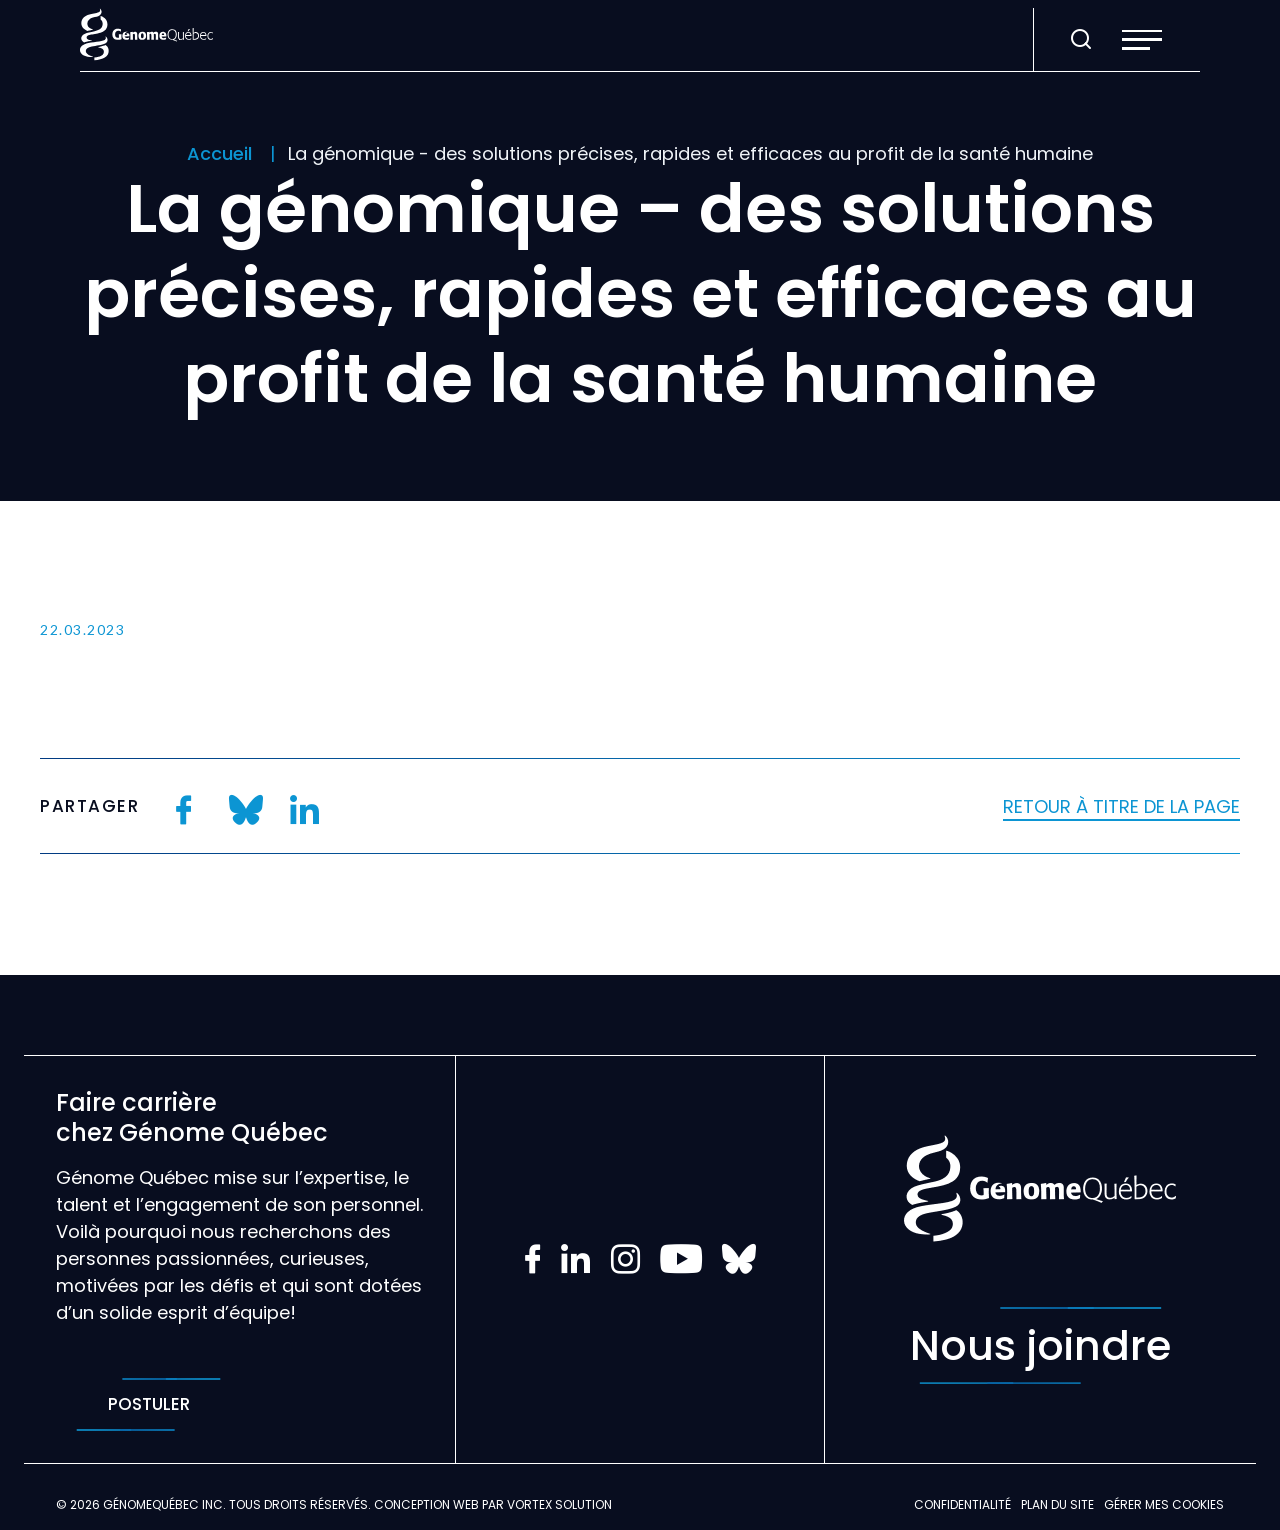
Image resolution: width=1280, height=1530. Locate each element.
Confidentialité (962, 1504)
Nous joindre (1040, 1345)
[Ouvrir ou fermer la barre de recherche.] (1081, 40)
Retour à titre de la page (1121, 806)
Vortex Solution (559, 1504)
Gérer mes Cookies (1164, 1504)
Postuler (148, 1404)
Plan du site (1057, 1504)
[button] (1142, 40)
